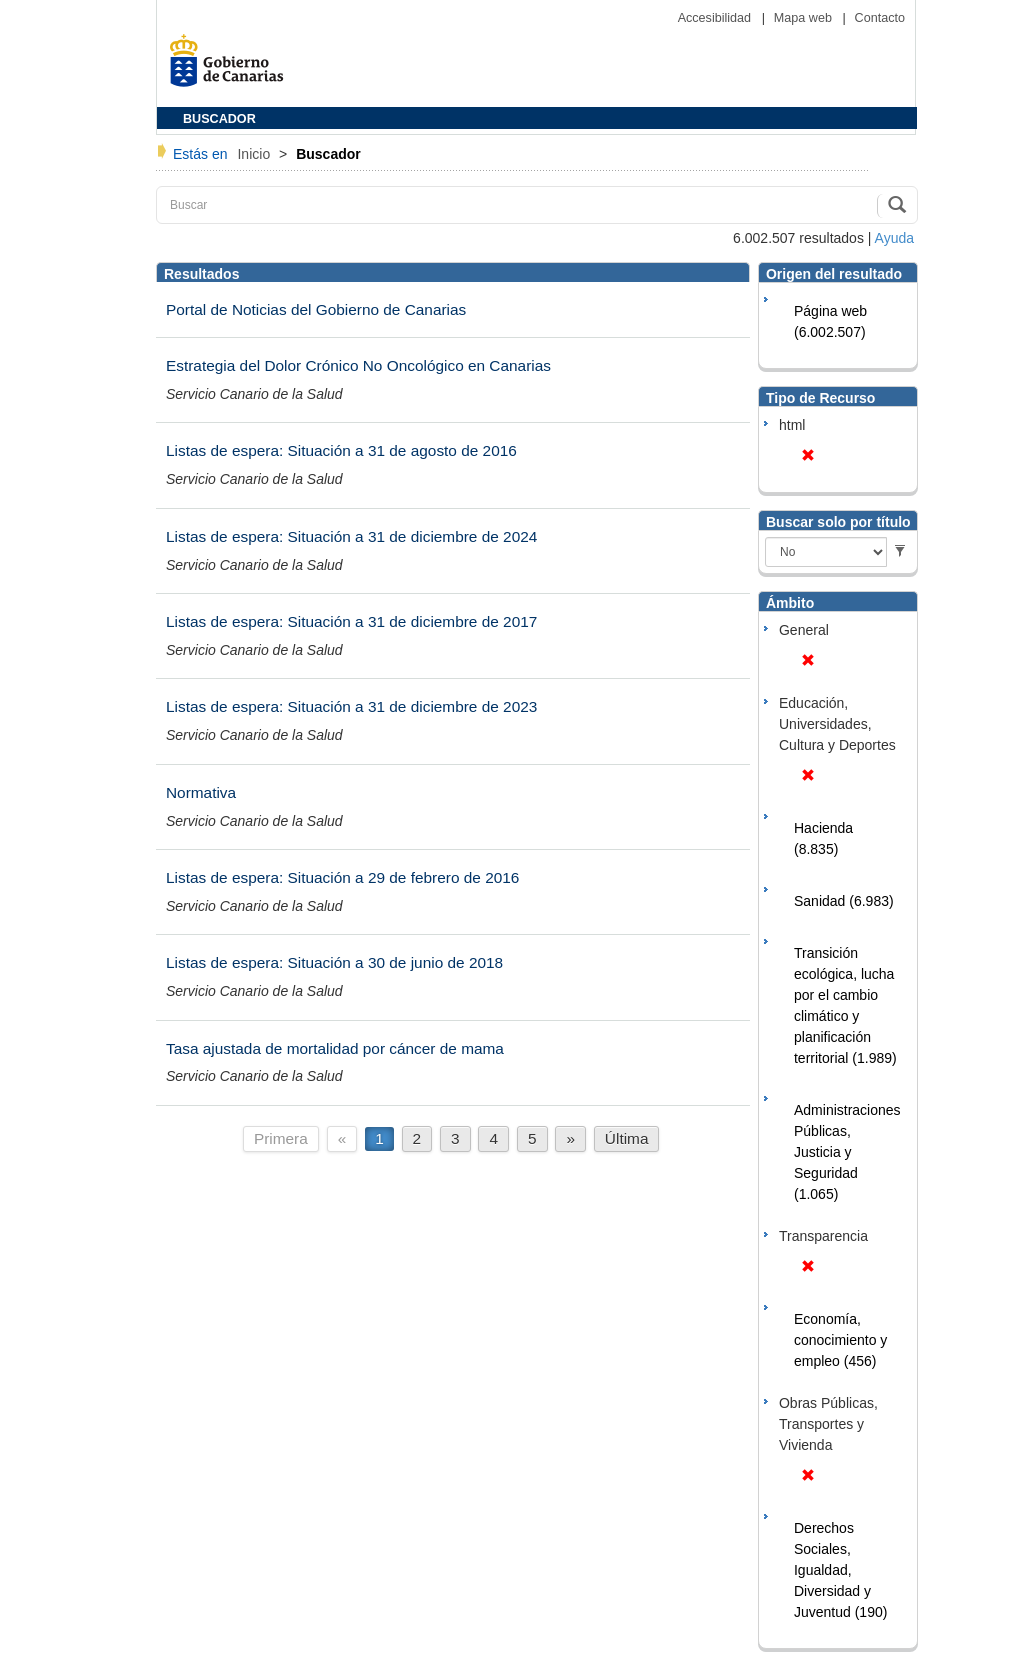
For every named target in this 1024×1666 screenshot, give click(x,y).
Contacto (880, 18)
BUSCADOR (219, 119)
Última (627, 1138)
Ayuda (894, 238)
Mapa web (805, 18)
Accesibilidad (716, 18)
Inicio (255, 154)
